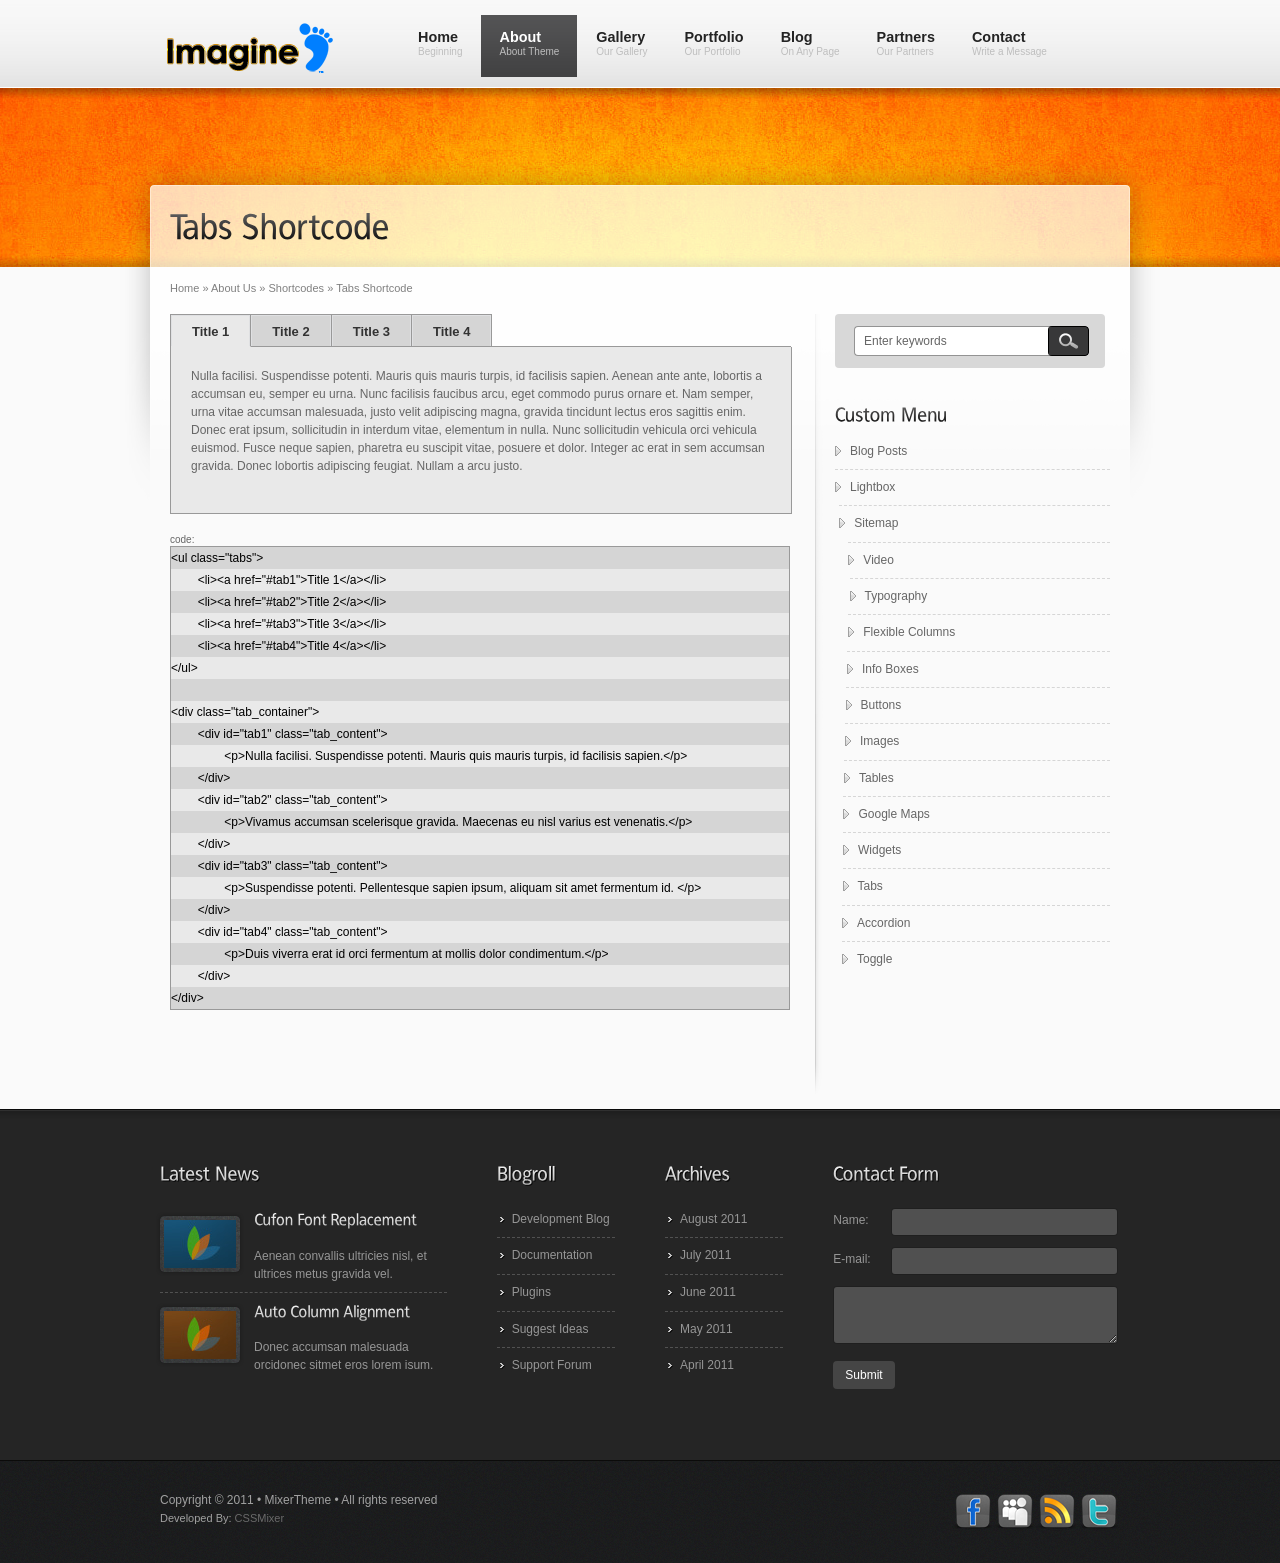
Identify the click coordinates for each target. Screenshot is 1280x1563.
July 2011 (705, 1255)
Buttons (878, 705)
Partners (906, 43)
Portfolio (713, 43)
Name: (850, 1220)
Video (880, 560)
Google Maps (891, 814)
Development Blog (561, 1219)
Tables (873, 778)
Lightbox (872, 487)
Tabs (867, 886)
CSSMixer (260, 1518)
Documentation (552, 1255)
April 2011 (707, 1365)
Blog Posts (878, 451)
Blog (810, 43)
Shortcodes (296, 288)
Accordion (880, 923)
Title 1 (210, 331)
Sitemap (881, 523)
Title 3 (371, 331)
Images (876, 741)
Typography (894, 596)
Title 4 (451, 331)
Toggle (871, 959)
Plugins (531, 1292)
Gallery (621, 43)
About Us (233, 288)
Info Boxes (888, 669)
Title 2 (290, 331)
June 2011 (708, 1292)
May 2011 (706, 1329)
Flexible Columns (907, 632)
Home (440, 43)
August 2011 (713, 1219)
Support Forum (552, 1365)
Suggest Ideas (550, 1329)
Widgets (876, 850)
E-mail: (851, 1259)
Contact (1009, 43)
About (529, 43)
